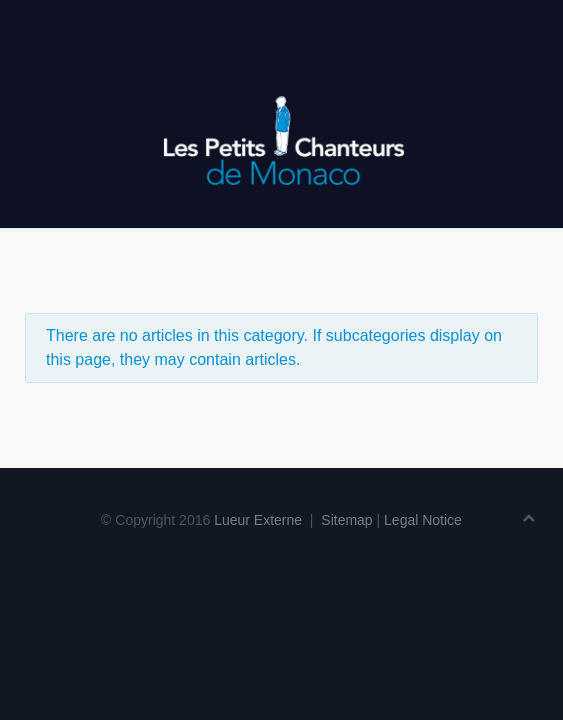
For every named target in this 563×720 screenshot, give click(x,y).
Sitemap (346, 520)
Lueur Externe (258, 520)
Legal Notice (423, 520)
